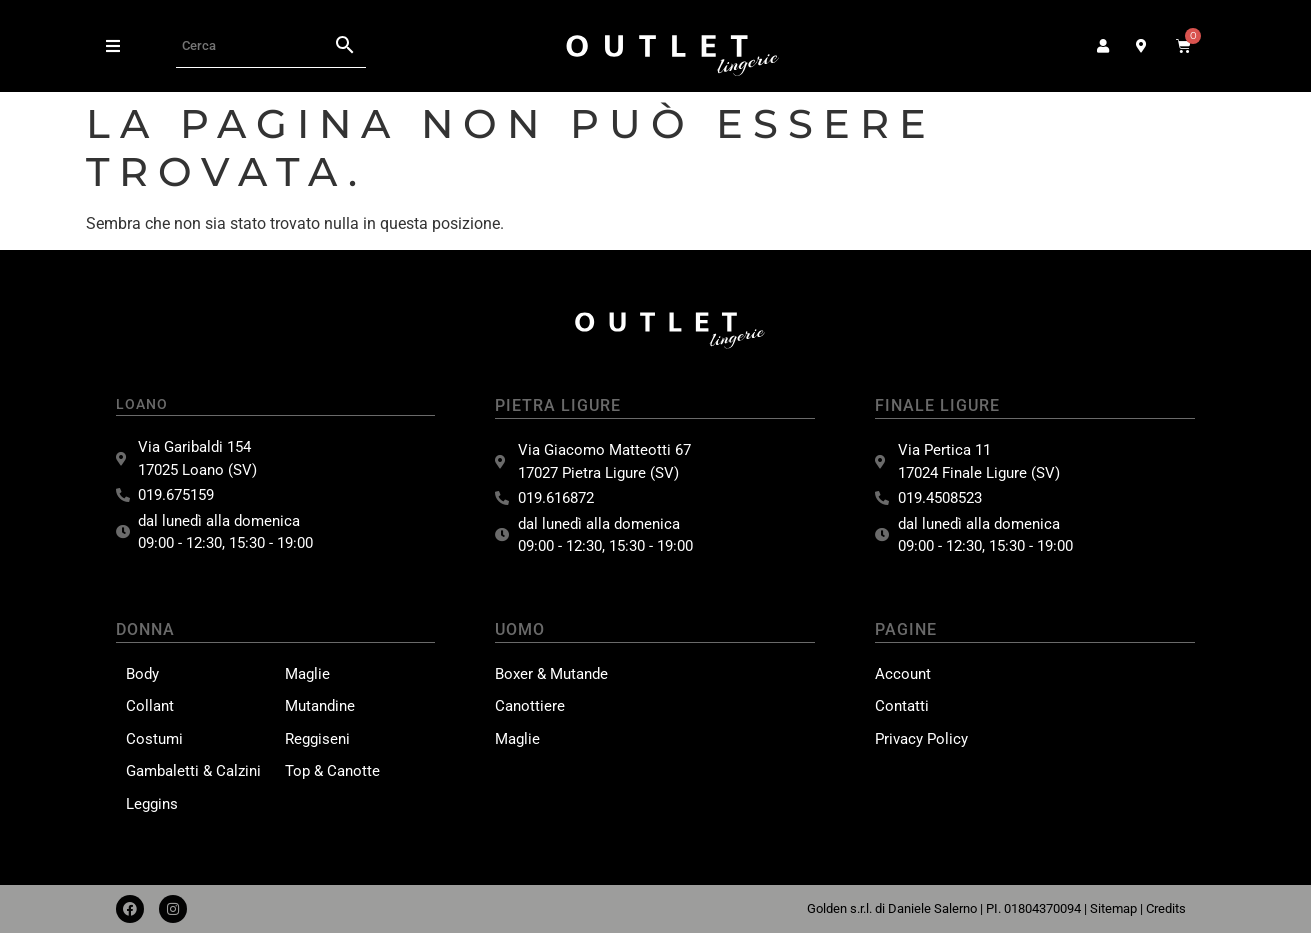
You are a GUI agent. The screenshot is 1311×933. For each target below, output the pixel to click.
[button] (113, 45)
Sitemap (1113, 908)
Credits (1166, 908)
